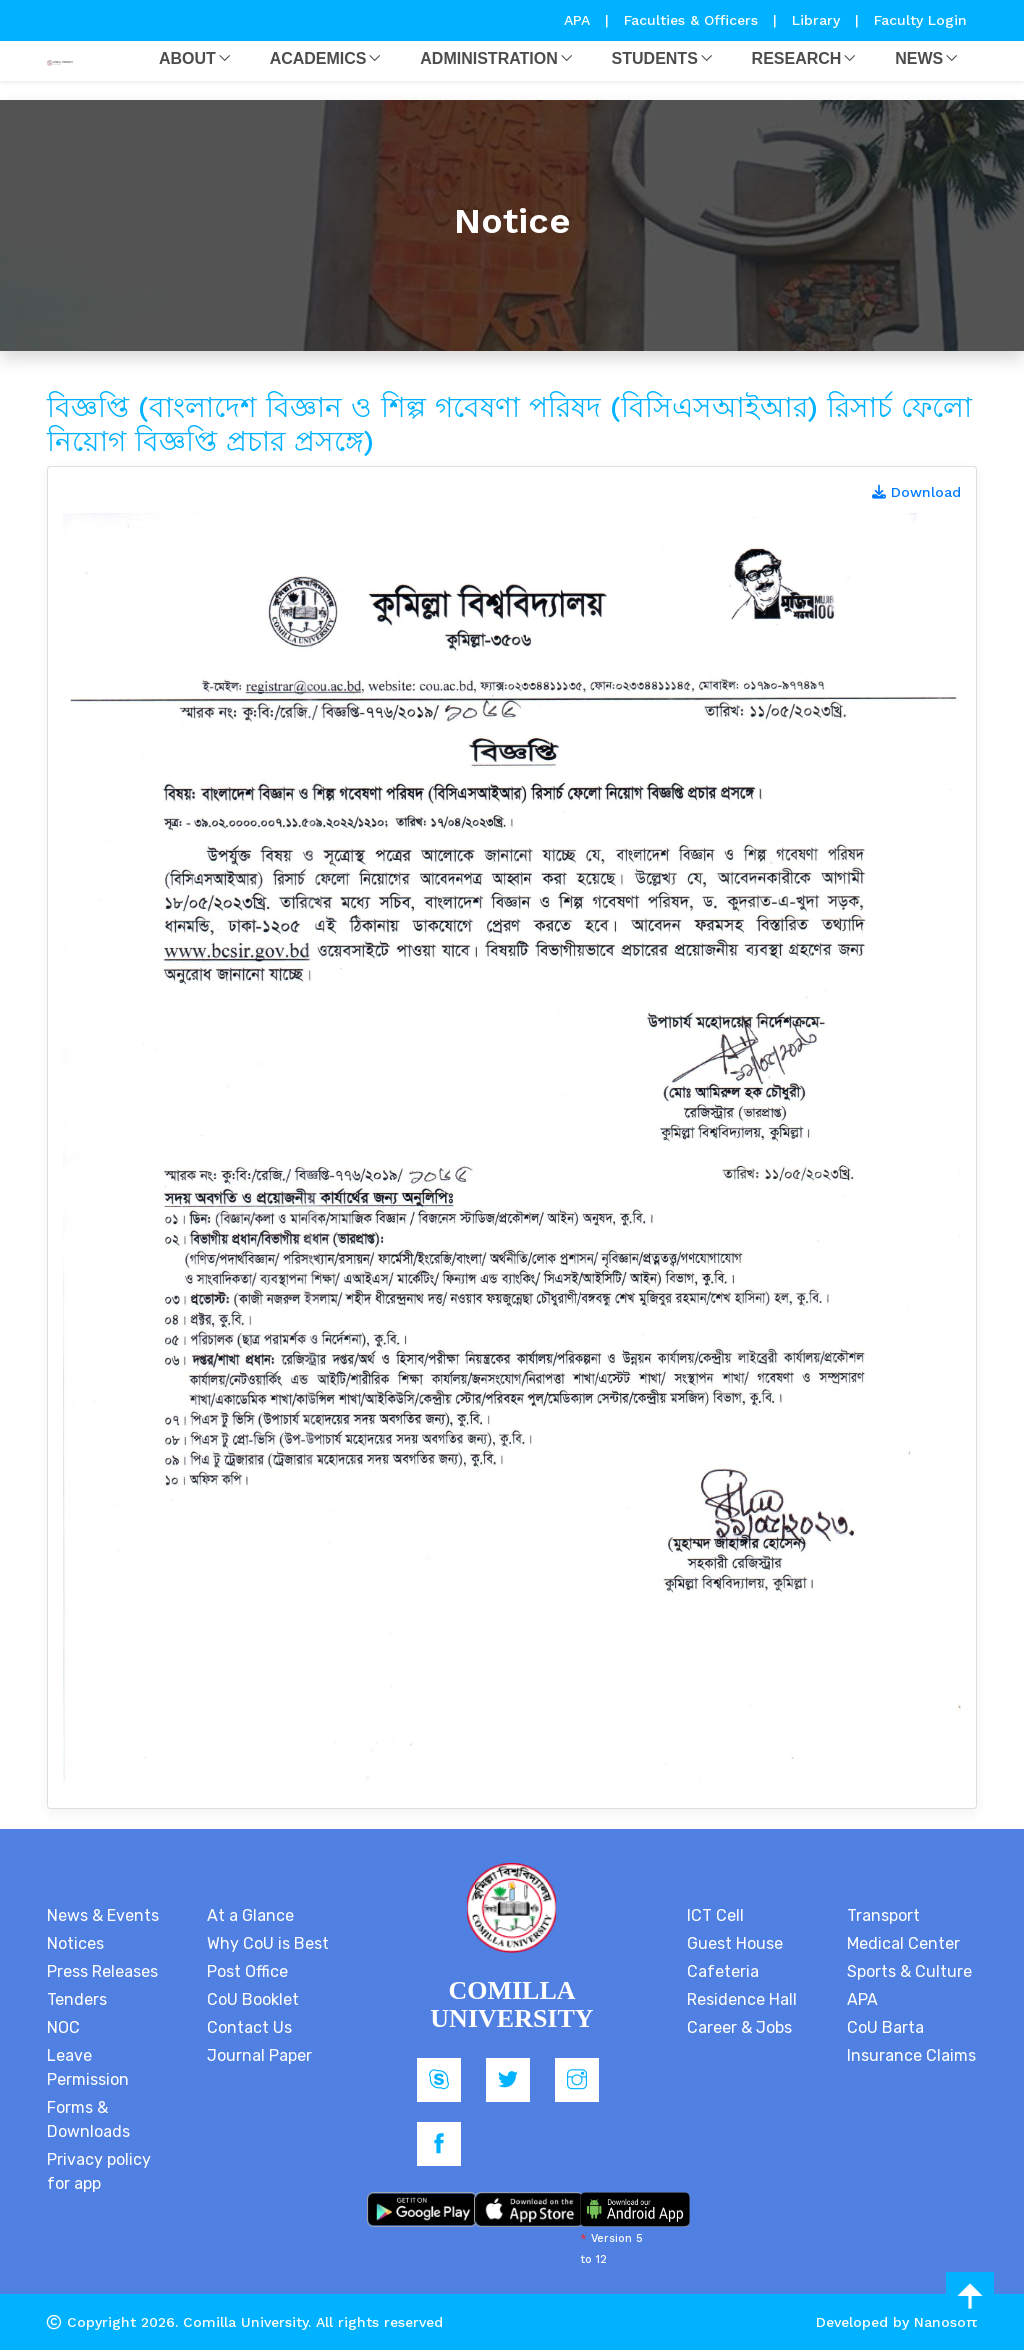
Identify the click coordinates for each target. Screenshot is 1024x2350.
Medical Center (903, 1943)
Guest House (735, 1943)
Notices (75, 1943)
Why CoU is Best (268, 1943)
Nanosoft (945, 2322)
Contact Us (249, 2027)
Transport (883, 1915)
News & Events (103, 1915)
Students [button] (655, 58)
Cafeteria (723, 1971)
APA (579, 20)
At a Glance (250, 1915)
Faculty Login (920, 20)
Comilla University (245, 2322)
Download (916, 492)
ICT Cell (715, 1915)
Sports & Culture (909, 1971)
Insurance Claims (911, 2055)
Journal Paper (259, 2055)
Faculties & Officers (691, 20)
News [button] (919, 58)
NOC (63, 2027)
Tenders (77, 1999)
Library (818, 20)
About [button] (187, 58)
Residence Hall (742, 1999)
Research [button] (797, 58)
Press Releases (102, 1971)
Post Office (247, 1971)
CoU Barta (885, 2027)
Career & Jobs (739, 2027)
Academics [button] (318, 58)
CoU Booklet (253, 1999)
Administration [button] (488, 58)
